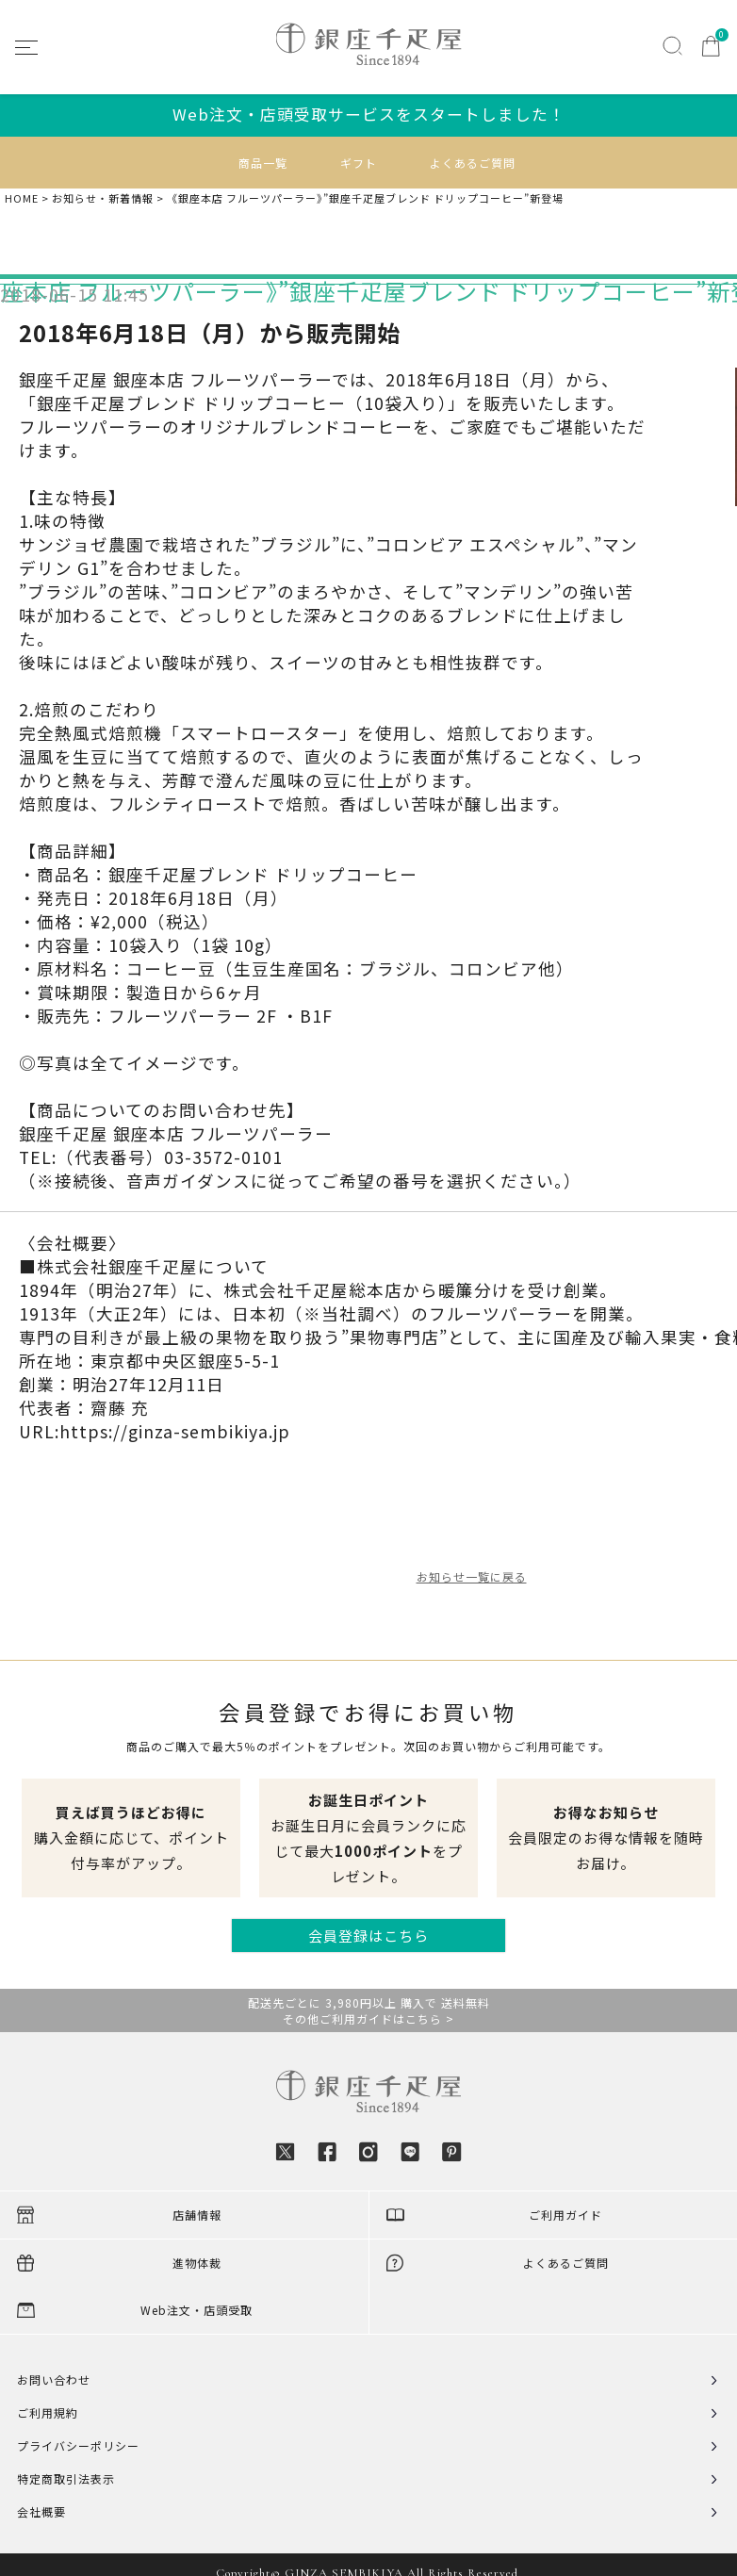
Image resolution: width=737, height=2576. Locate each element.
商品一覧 (262, 163)
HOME (22, 198)
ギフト (358, 163)
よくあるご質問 (473, 163)
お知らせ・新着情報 (103, 198)
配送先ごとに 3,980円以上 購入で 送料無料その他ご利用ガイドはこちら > (369, 2010)
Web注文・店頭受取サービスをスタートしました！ (368, 114)
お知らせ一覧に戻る (472, 1576)
